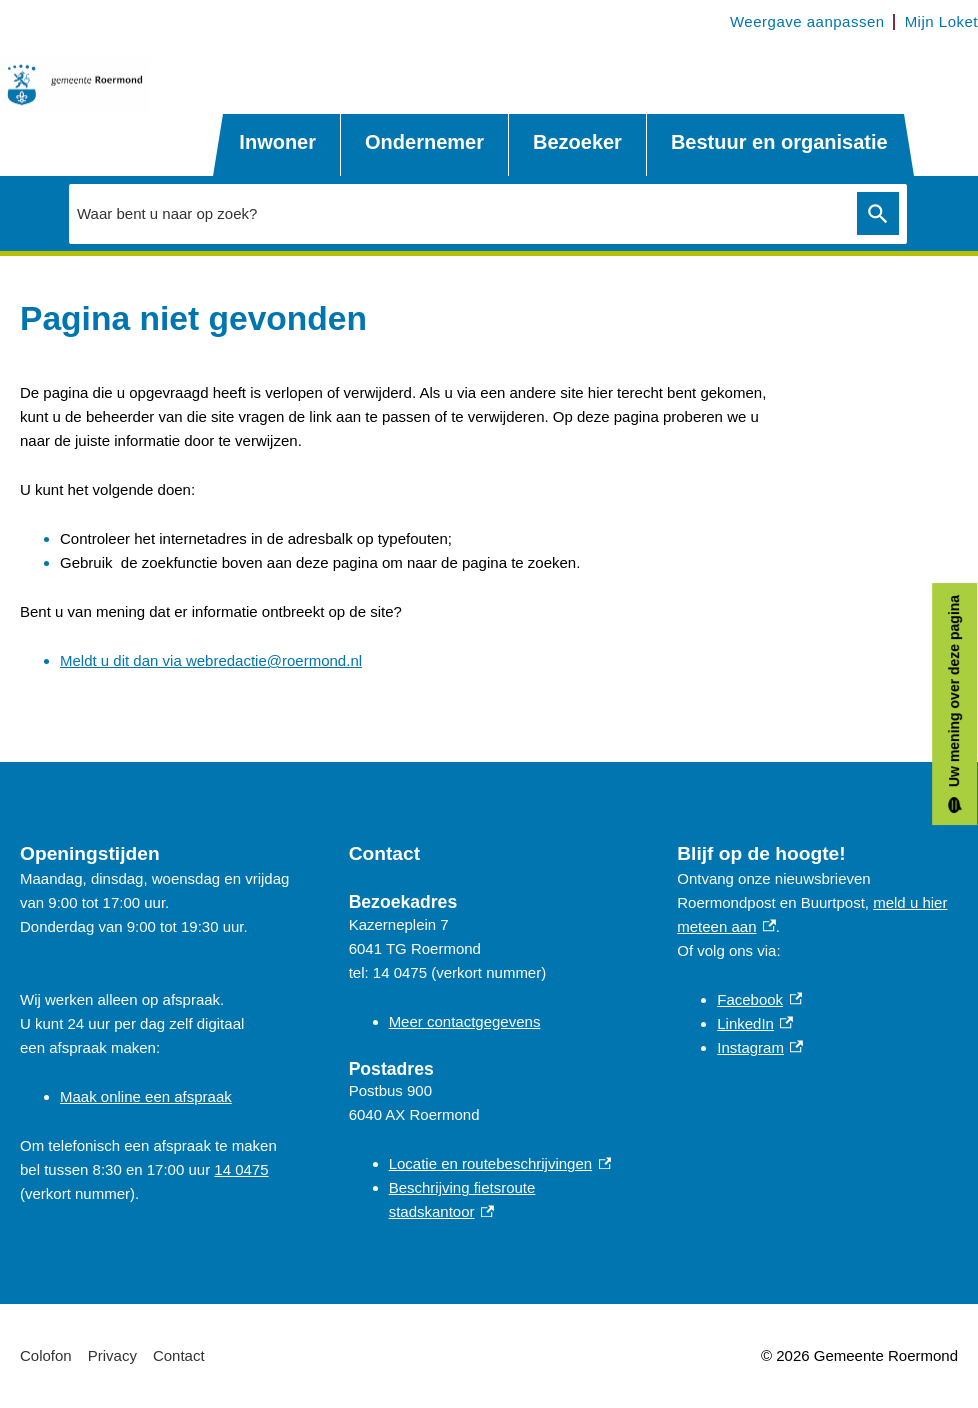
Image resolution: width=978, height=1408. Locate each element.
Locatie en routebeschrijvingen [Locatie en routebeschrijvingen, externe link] (500, 1163)
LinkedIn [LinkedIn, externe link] (755, 1023)
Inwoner (277, 142)
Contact (179, 1355)
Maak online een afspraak (146, 1096)
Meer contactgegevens (465, 1021)
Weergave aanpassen (807, 21)
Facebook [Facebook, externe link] (759, 999)
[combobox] (458, 213)
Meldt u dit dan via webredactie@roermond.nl (211, 660)
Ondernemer (424, 142)
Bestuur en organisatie (779, 142)
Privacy (112, 1355)
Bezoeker (577, 142)
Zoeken (878, 213)
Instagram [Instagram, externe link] (760, 1047)
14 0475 (241, 1169)
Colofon (46, 1355)
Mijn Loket (941, 21)
